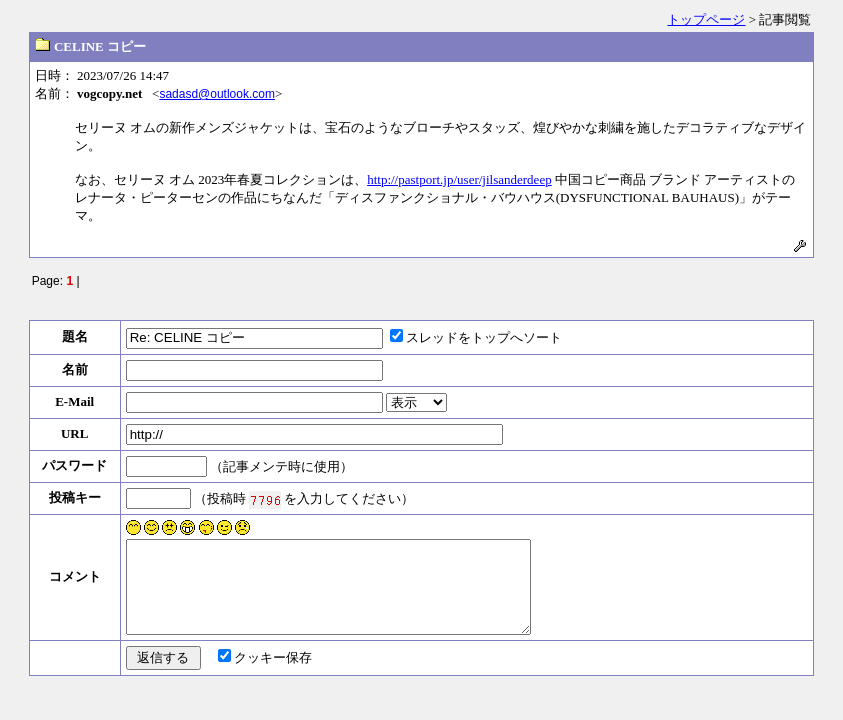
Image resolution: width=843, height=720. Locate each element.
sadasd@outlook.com (217, 94)
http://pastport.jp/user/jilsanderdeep (459, 179)
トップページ (706, 19)
